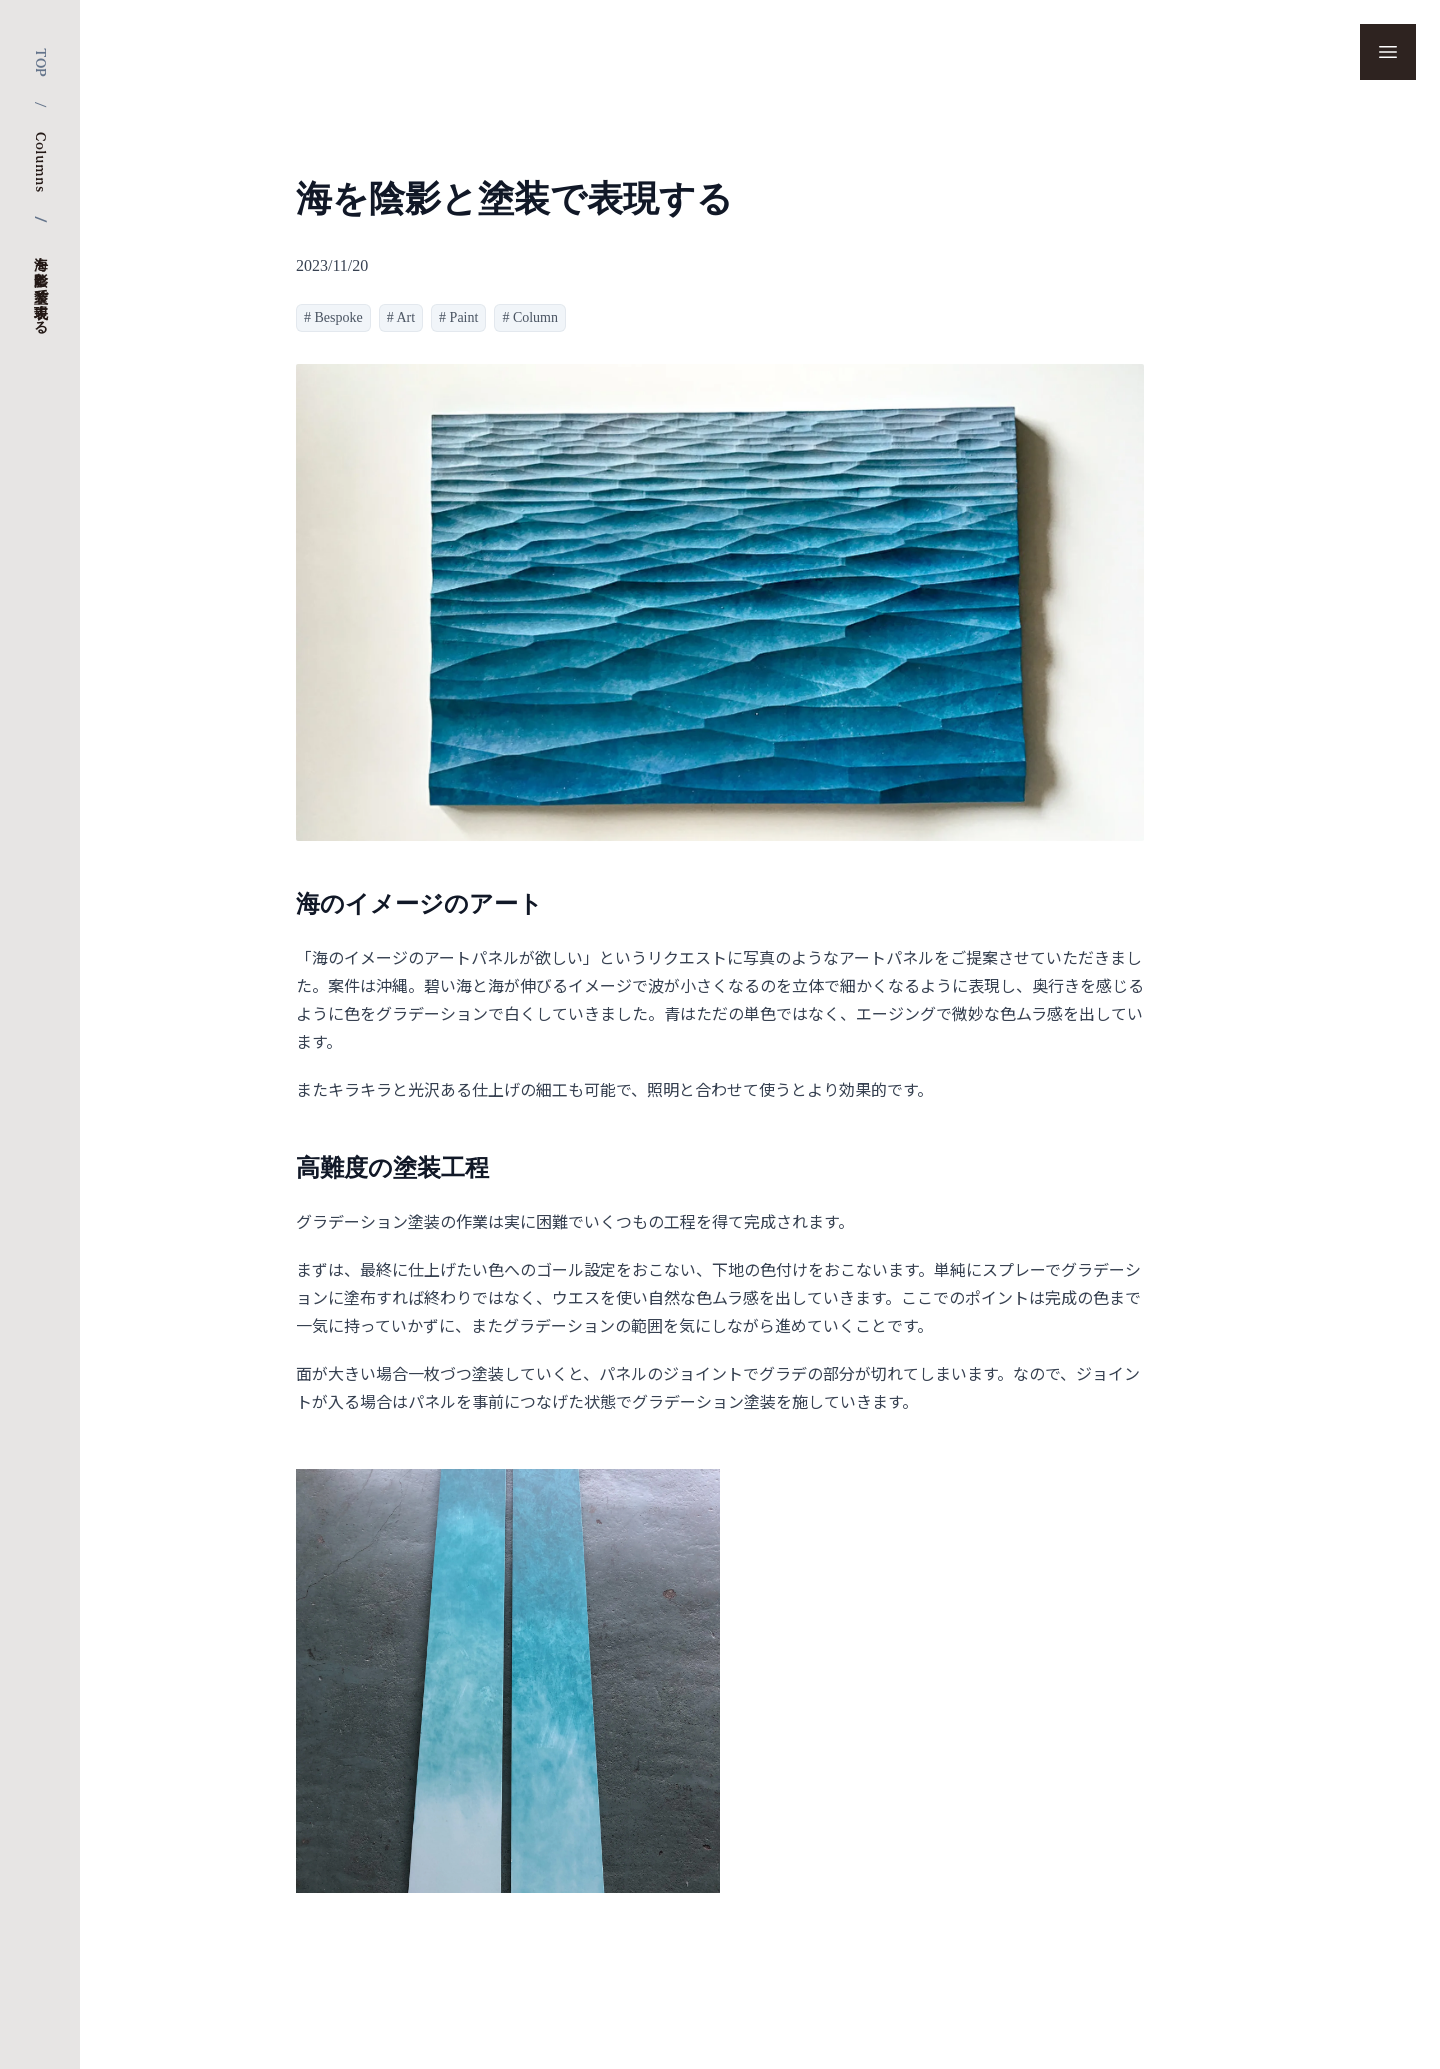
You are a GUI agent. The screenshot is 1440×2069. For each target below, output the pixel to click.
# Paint (458, 317)
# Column (530, 317)
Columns (40, 162)
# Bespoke (333, 317)
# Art (401, 317)
